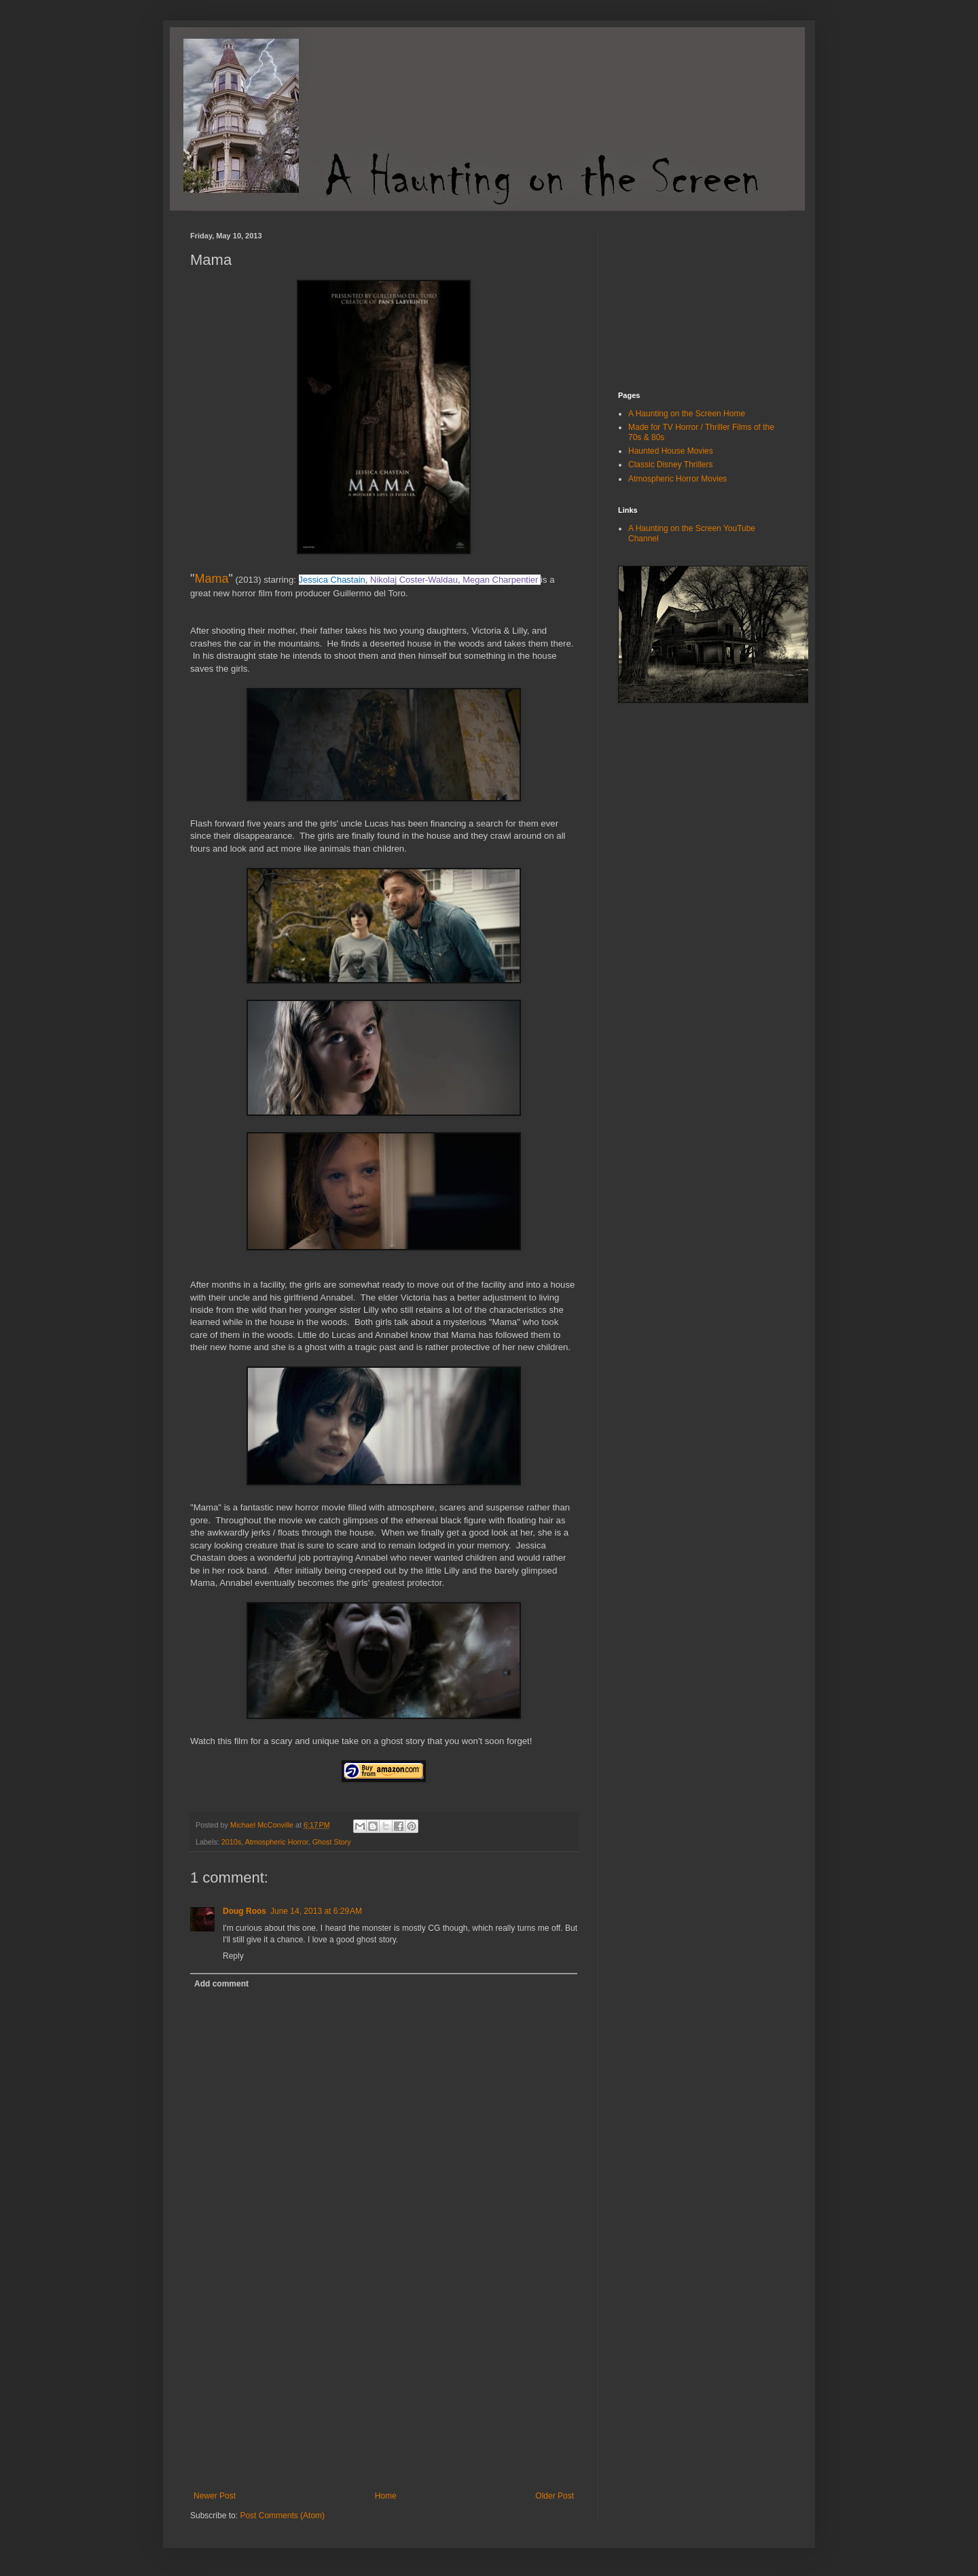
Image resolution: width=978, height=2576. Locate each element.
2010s (231, 1842)
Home (386, 2496)
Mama (211, 578)
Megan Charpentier (500, 580)
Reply (233, 1956)
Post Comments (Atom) (282, 2515)
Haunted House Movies (670, 451)
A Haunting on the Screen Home (686, 413)
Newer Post (215, 2496)
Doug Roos (244, 1911)
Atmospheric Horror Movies (677, 479)
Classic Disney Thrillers (670, 464)
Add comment (221, 1984)
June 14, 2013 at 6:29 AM (316, 1911)
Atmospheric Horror (276, 1842)
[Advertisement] (384, 2389)
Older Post (554, 2496)
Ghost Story (331, 1842)
